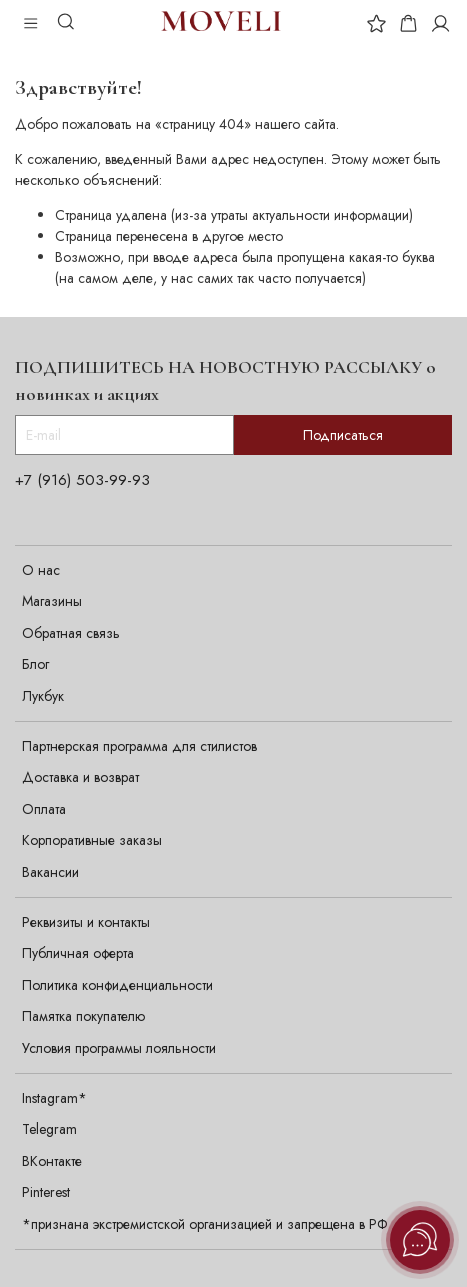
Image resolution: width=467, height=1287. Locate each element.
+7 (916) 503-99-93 (82, 480)
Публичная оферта (78, 953)
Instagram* (54, 1098)
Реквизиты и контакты (86, 922)
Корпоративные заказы (92, 840)
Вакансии (50, 872)
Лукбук (43, 696)
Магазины (52, 601)
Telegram (49, 1129)
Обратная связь (71, 633)
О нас (41, 570)
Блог (35, 664)
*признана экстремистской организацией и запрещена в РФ (205, 1224)
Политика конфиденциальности (117, 985)
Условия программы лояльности (119, 1048)
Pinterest (46, 1192)
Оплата (44, 809)
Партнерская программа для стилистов (139, 746)
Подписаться (343, 435)
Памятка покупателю (83, 1016)
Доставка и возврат (80, 777)
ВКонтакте (52, 1161)
